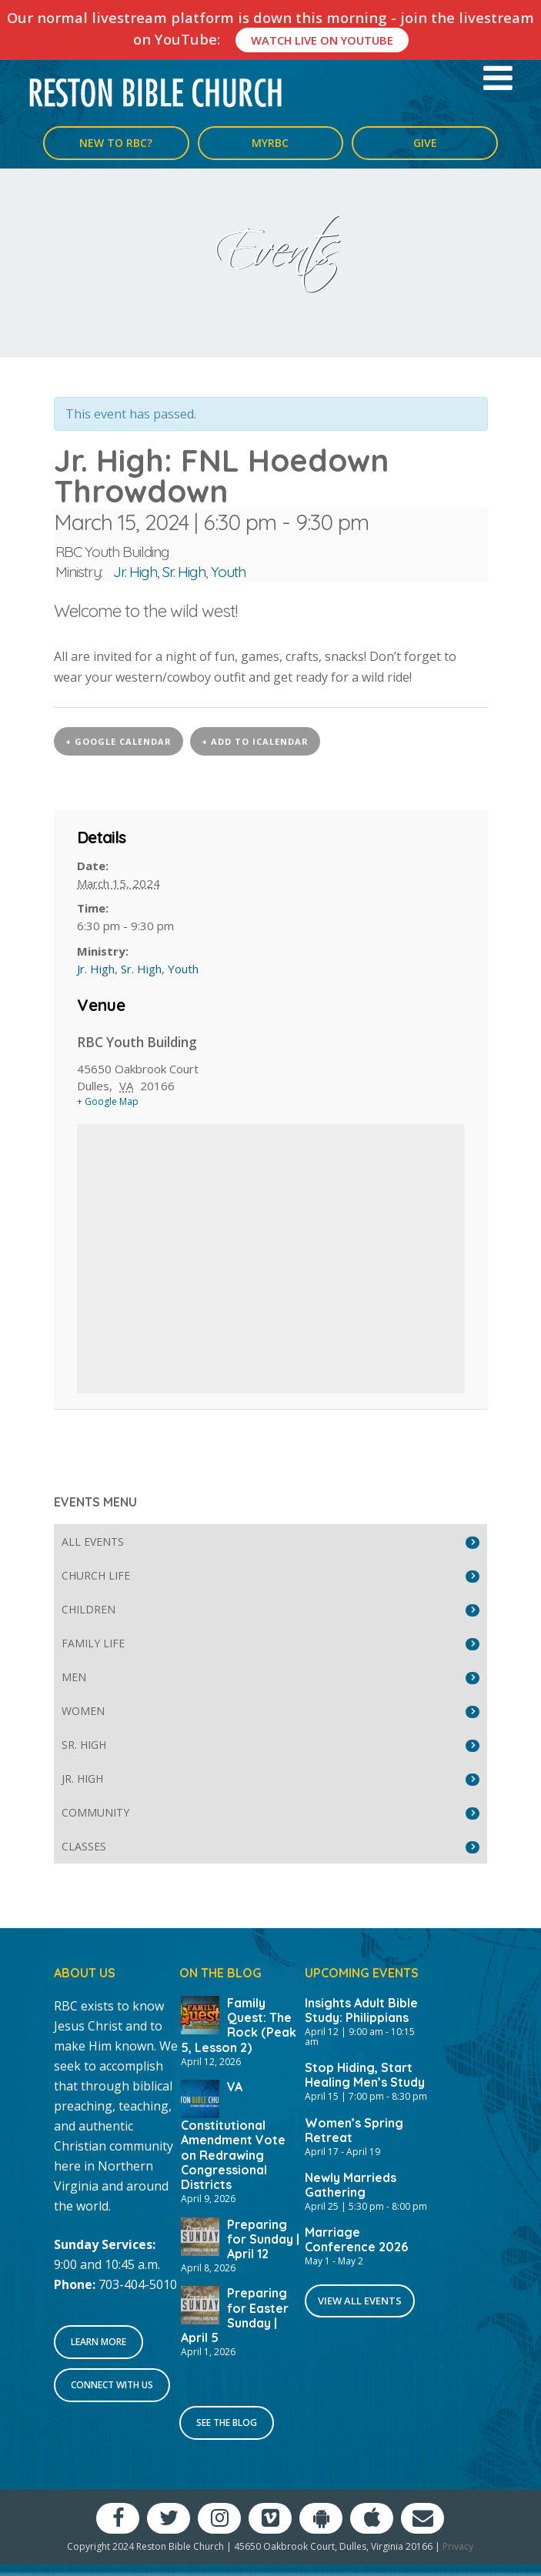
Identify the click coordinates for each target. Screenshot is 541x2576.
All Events (93, 1541)
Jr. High (135, 571)
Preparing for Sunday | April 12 (263, 2239)
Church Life (96, 1575)
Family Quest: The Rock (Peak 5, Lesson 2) (238, 2025)
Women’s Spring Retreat (354, 2130)
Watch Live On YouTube (322, 40)
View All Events (360, 2300)
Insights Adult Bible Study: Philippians (361, 2010)
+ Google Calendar (118, 741)
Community (95, 1812)
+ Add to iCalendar (255, 741)
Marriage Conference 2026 (356, 2239)
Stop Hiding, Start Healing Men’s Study (365, 2075)
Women (83, 1710)
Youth (228, 571)
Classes (84, 1846)
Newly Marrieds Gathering (350, 2185)
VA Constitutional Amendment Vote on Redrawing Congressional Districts (233, 2135)
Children (88, 1609)
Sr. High (183, 571)
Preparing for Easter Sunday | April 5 (235, 2315)
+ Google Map (108, 1101)
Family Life (93, 1643)
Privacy (457, 2546)
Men (74, 1677)
